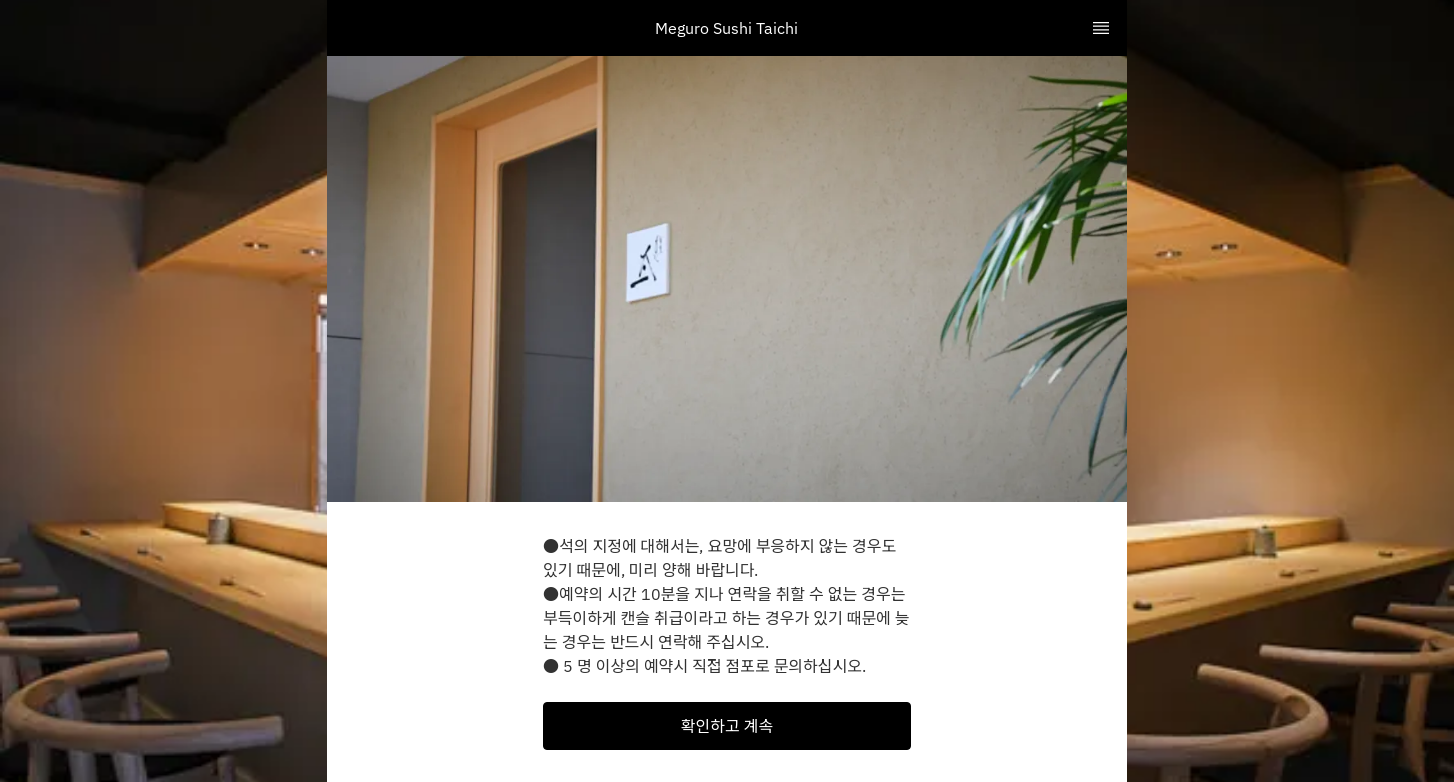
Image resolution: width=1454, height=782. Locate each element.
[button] (727, 726)
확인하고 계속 (727, 726)
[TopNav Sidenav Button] (1101, 28)
